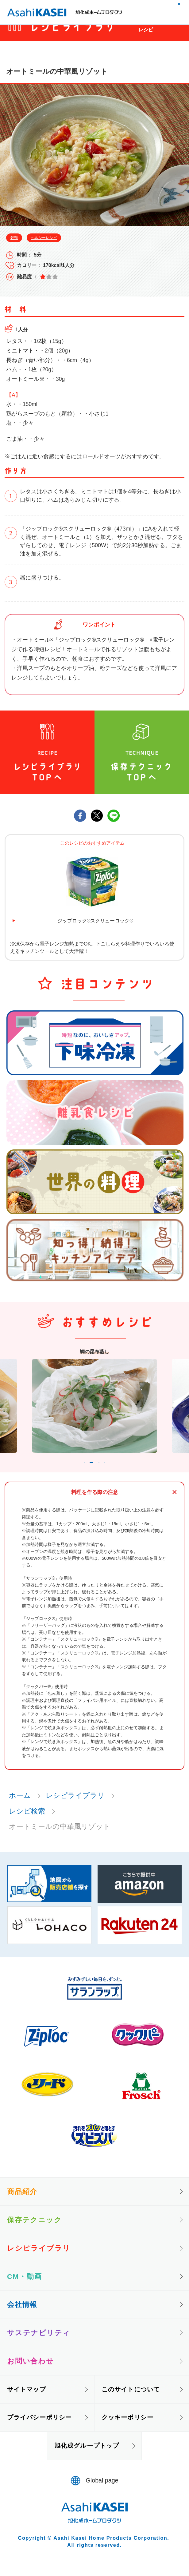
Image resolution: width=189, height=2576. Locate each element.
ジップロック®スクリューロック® (95, 920)
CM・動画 (24, 2287)
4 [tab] (114, 1472)
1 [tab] (74, 1472)
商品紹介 (22, 2203)
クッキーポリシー (127, 2428)
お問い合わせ (30, 2372)
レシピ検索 (27, 1822)
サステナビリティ (39, 2344)
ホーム (20, 1806)
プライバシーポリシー (39, 2428)
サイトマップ (26, 2400)
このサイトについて (131, 2400)
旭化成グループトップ (86, 2456)
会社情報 (22, 2315)
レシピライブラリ (75, 1806)
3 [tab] (105, 1472)
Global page (102, 2491)
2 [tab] (90, 1472)
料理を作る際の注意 (94, 1503)
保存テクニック (34, 2231)
